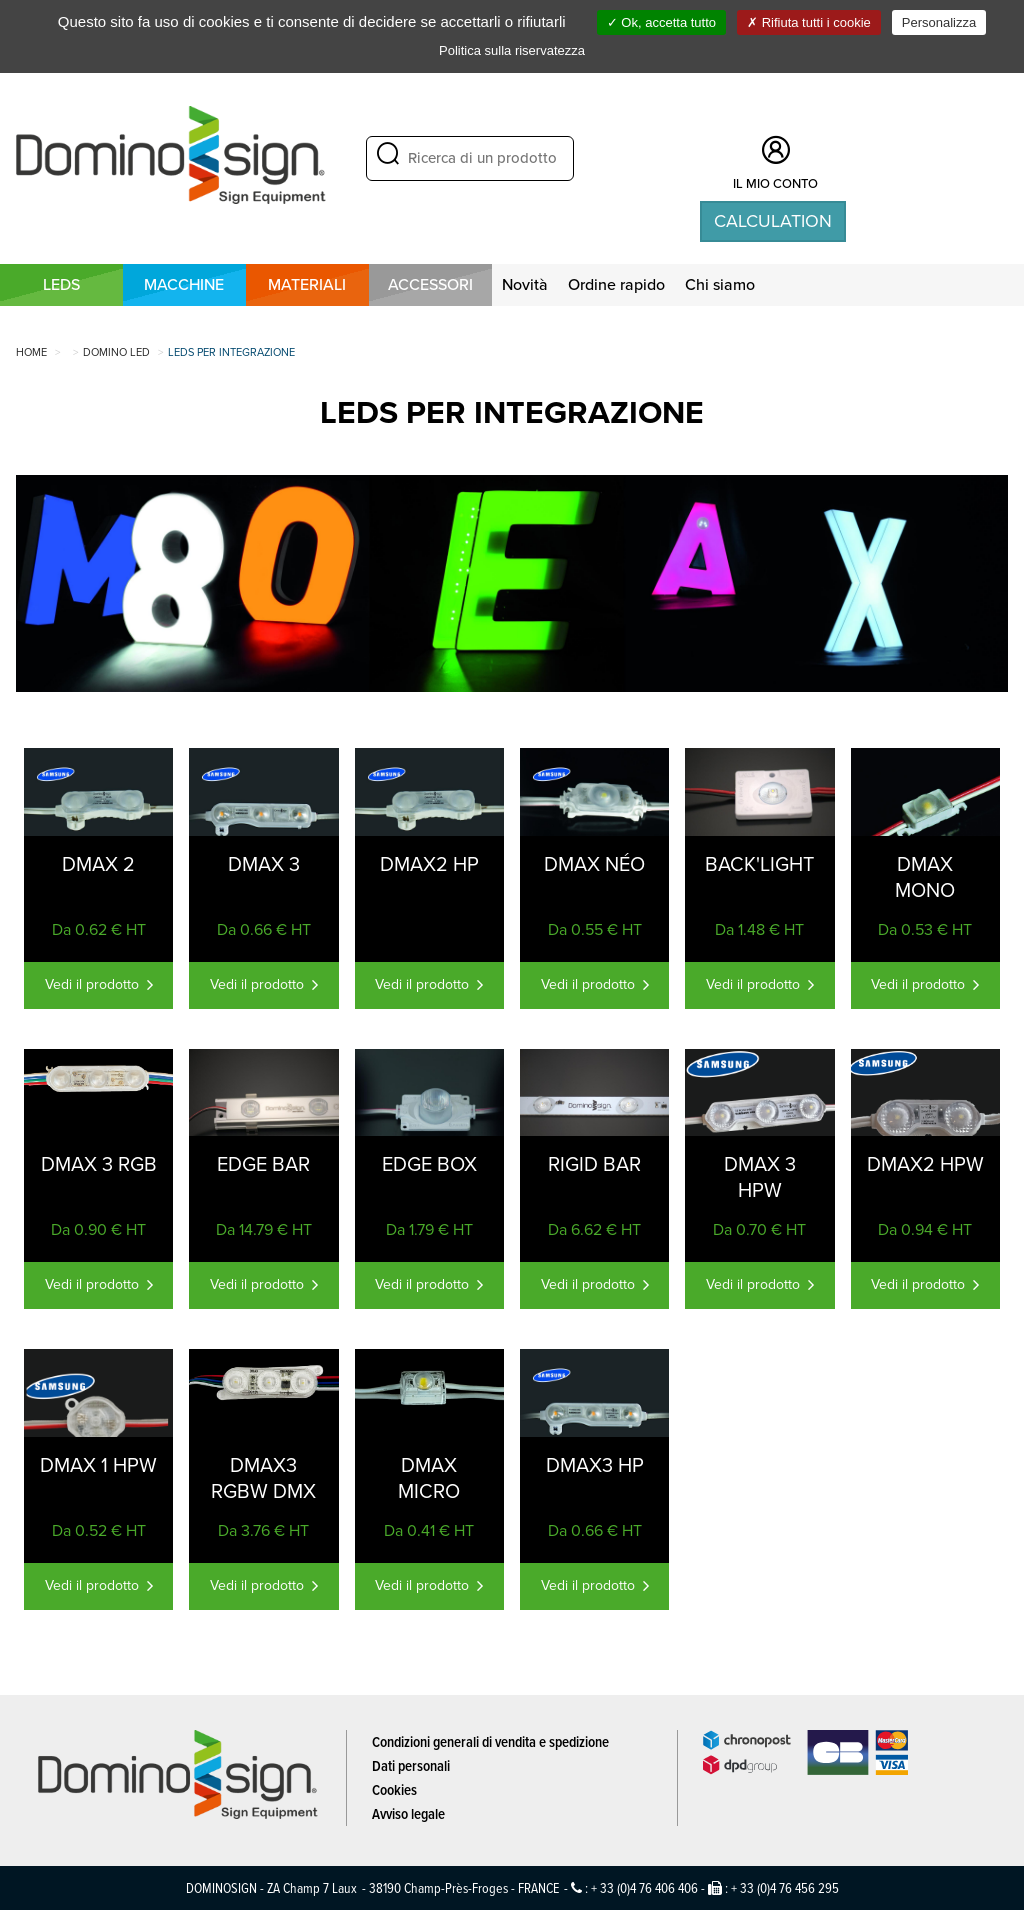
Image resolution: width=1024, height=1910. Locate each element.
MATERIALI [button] (307, 284)
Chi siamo (720, 284)
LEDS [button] (61, 284)
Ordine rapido (616, 284)
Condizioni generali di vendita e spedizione (490, 1741)
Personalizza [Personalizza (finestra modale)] (939, 22)
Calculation (773, 221)
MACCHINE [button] (184, 284)
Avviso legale (408, 1813)
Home (31, 352)
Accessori (430, 284)
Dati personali (411, 1765)
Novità (525, 284)
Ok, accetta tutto (661, 22)
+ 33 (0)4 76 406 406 (644, 1887)
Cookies (394, 1789)
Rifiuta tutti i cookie (809, 22)
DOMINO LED (116, 352)
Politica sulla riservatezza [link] (512, 50)
